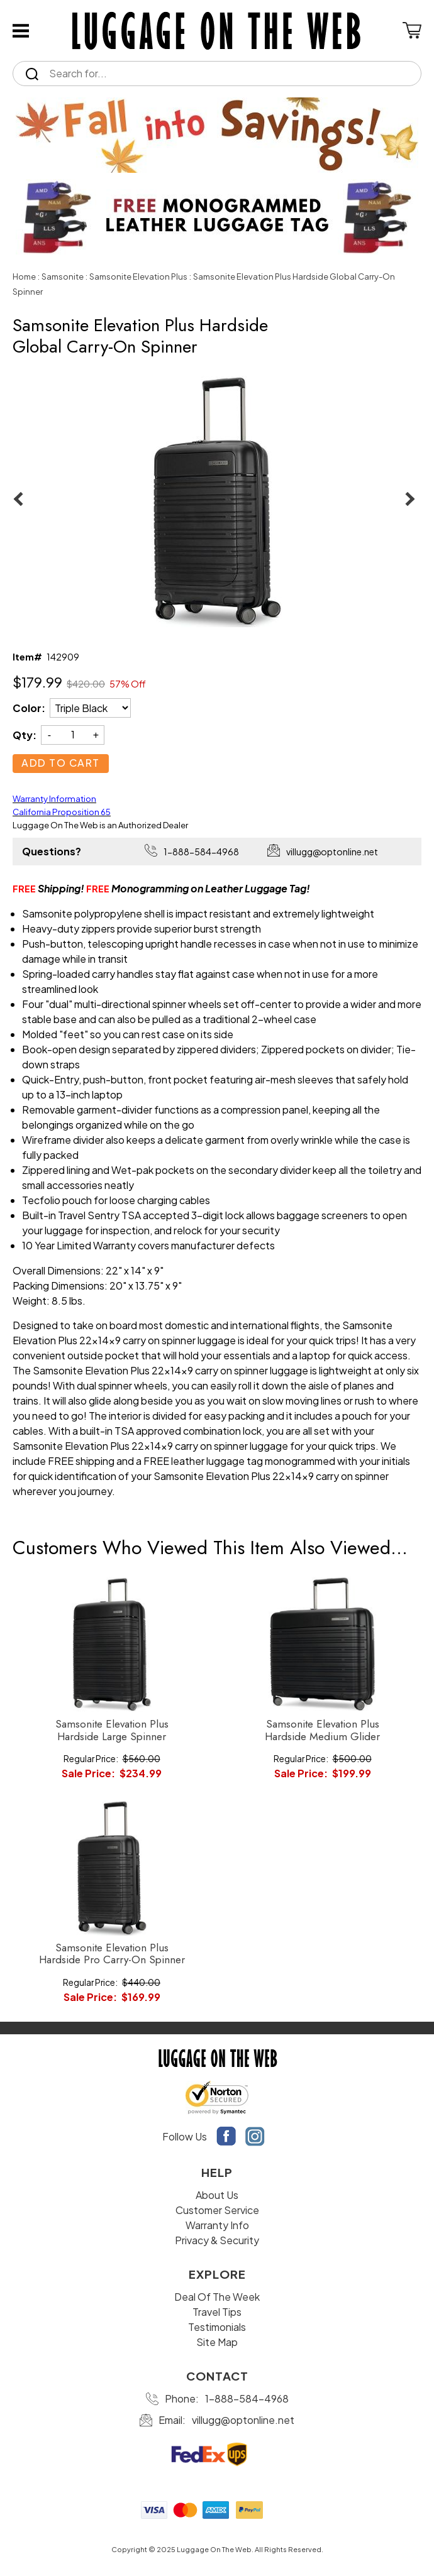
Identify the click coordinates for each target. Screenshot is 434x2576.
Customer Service (217, 2210)
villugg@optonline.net (332, 852)
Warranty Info (217, 2225)
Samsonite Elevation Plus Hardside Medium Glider (322, 1730)
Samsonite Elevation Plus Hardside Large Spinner (112, 1730)
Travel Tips (217, 2311)
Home (24, 276)
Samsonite (63, 276)
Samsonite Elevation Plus (138, 276)
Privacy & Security (217, 2240)
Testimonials (217, 2326)
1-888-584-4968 (201, 852)
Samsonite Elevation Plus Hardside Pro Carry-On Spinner (112, 1954)
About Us (217, 2194)
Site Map (217, 2342)
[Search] (228, 73)
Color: (29, 708)
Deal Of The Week (217, 2296)
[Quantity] (72, 734)
